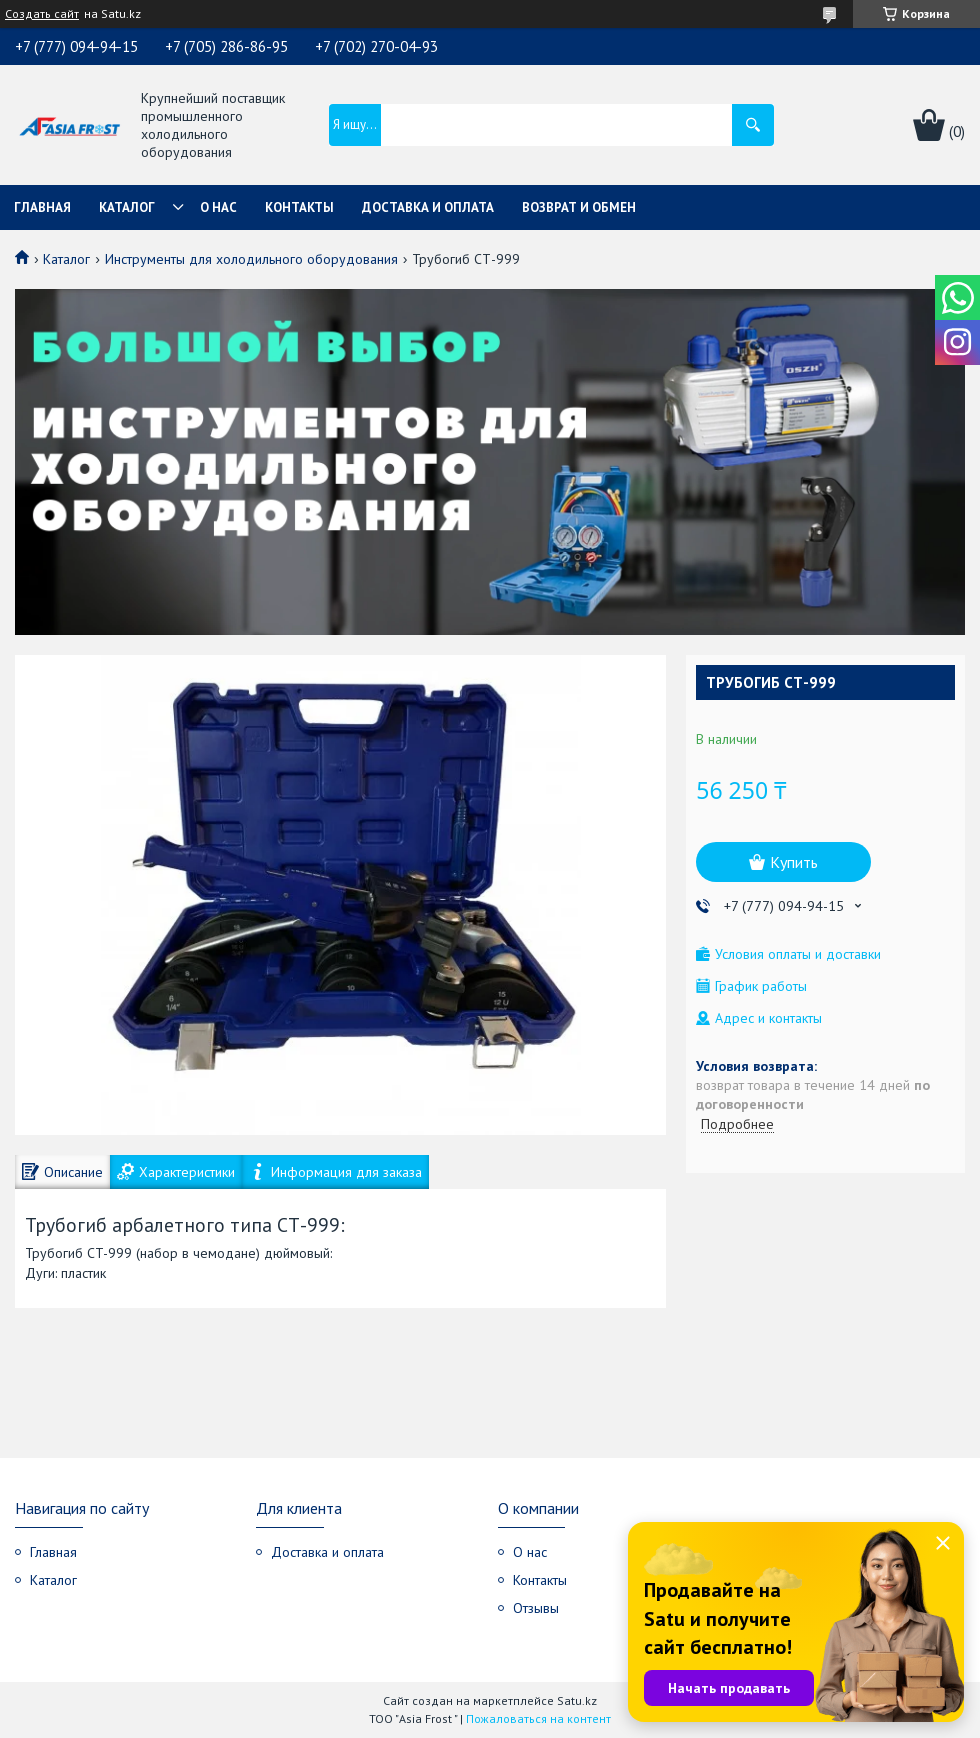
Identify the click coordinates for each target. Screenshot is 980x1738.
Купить (794, 862)
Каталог (127, 207)
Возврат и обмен (579, 207)
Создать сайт (42, 14)
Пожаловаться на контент (538, 1718)
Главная (42, 207)
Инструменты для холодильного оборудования (251, 259)
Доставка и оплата (428, 207)
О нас (218, 207)
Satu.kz (577, 1700)
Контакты (299, 207)
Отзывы (536, 1608)
